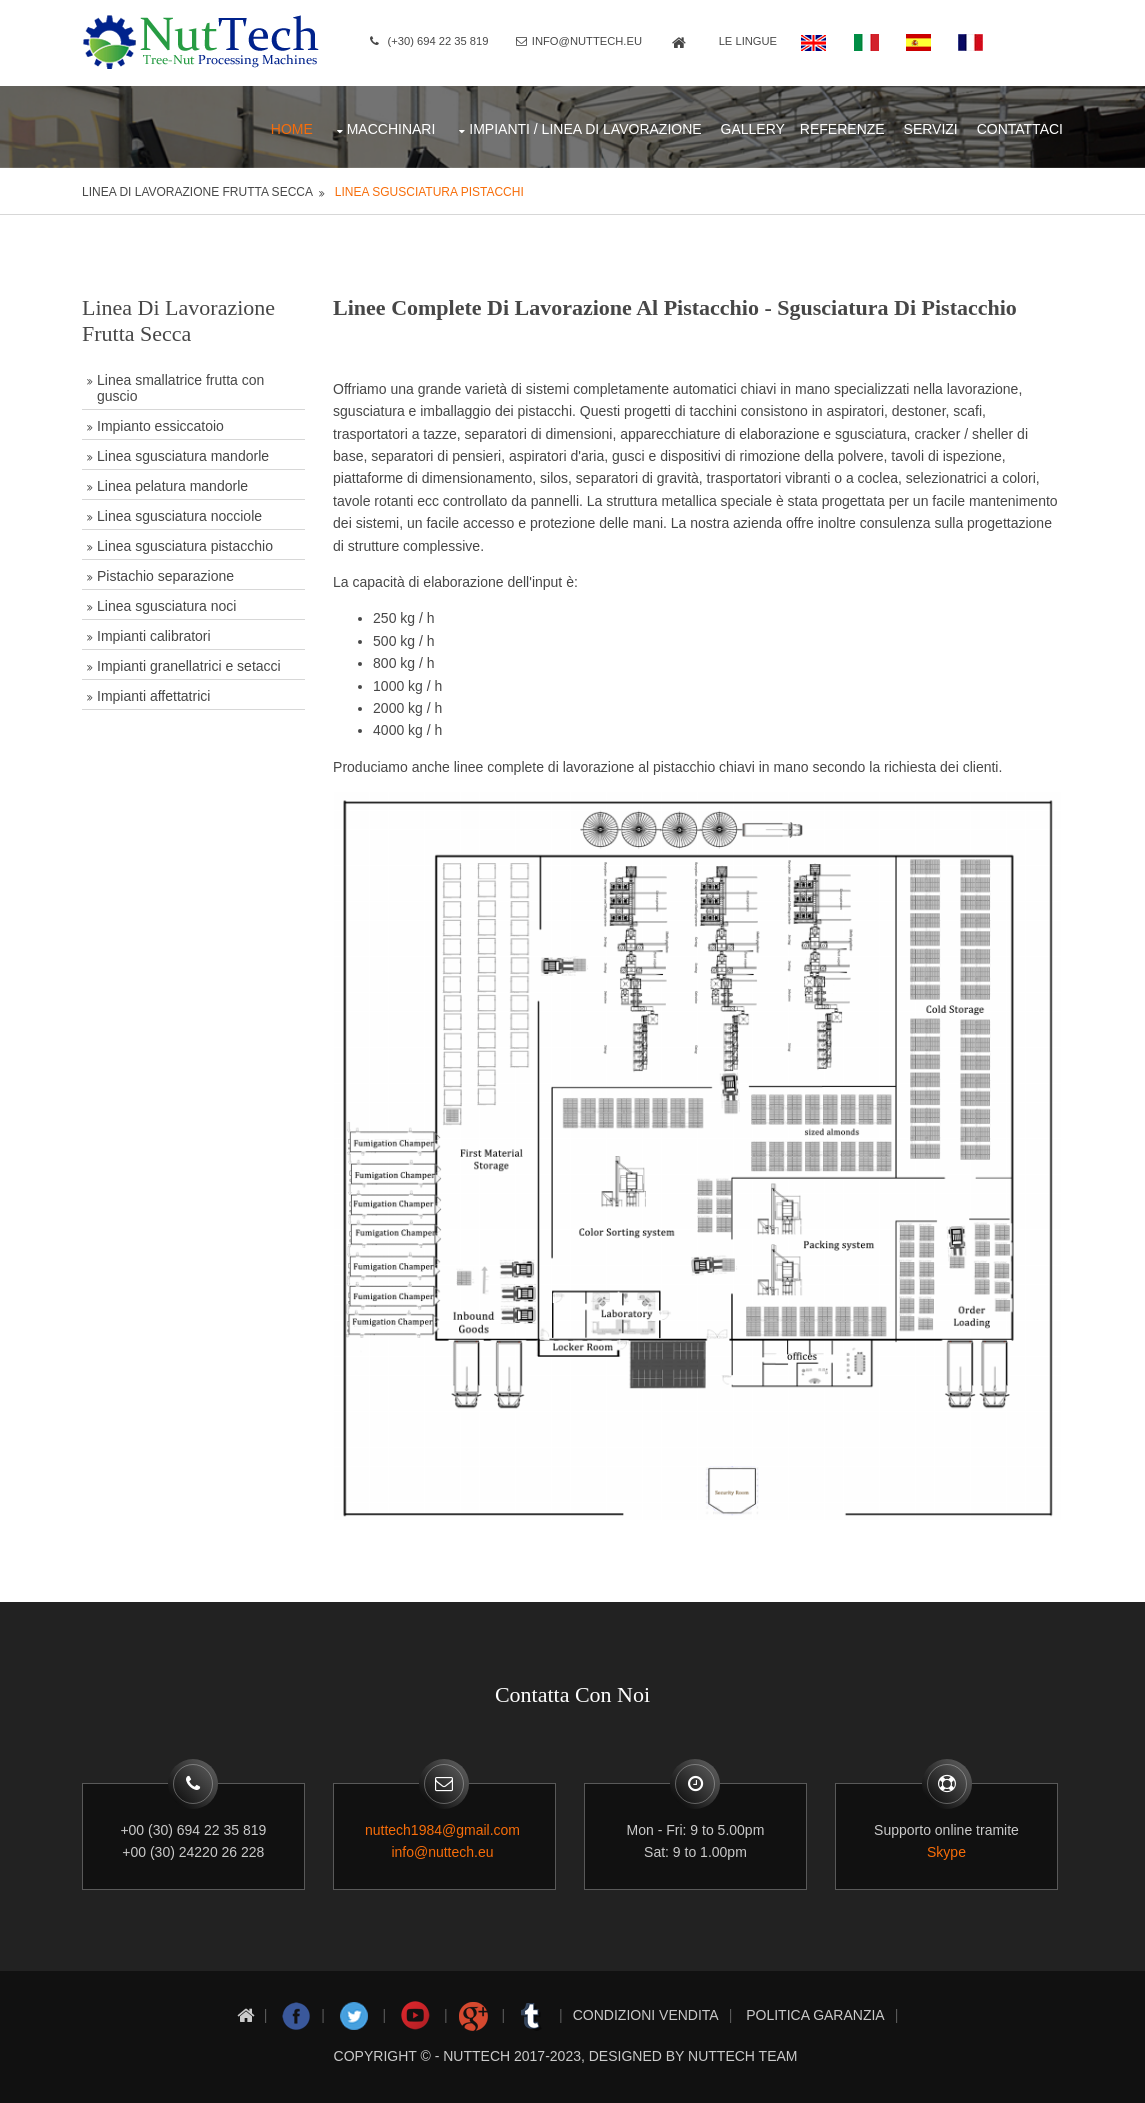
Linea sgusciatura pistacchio (187, 543)
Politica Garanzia (815, 2006)
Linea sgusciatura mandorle (185, 453)
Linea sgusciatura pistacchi (430, 189)
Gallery (751, 126)
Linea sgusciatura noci (168, 603)
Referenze (840, 126)
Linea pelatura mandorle (174, 483)
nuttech (476, 2047)
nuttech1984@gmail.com (444, 1823)
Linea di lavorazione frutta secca (199, 189)
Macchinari (389, 126)
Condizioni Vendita (646, 2006)
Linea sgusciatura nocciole (181, 513)
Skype (950, 1845)
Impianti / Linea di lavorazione (584, 126)
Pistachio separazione (167, 573)
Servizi (929, 126)
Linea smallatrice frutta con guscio (182, 385)
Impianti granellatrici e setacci (191, 663)
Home (290, 126)
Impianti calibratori (156, 633)
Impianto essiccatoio (162, 423)
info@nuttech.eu (594, 41)
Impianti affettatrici (155, 693)
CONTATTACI (1018, 126)
